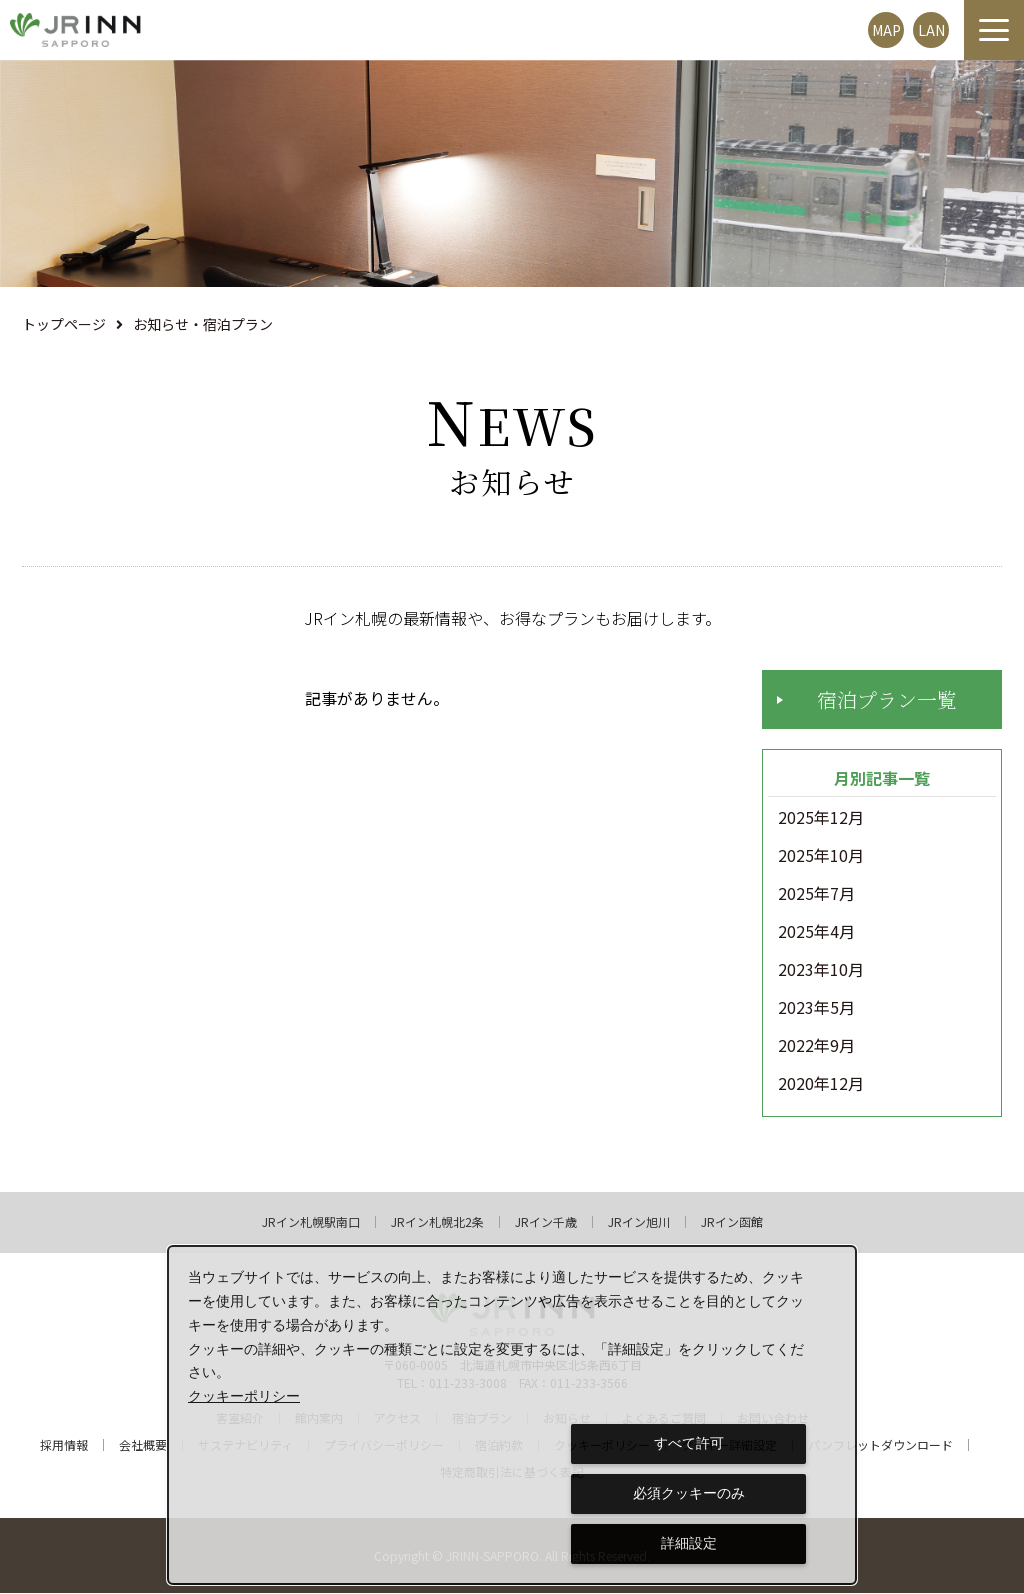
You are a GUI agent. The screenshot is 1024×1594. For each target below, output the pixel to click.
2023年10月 (821, 971)
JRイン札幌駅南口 (311, 1223)
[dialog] (512, 1415)
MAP (886, 30)
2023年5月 (816, 1009)
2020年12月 (821, 1085)
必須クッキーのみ (689, 1493)
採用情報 (64, 1446)
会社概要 (143, 1446)
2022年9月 (816, 1047)
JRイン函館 (732, 1223)
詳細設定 (689, 1543)
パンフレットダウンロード (880, 1446)
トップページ (64, 324)
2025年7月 (816, 895)
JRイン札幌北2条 (437, 1223)
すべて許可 (689, 1443)
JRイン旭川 (639, 1223)
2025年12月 (821, 819)
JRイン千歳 (546, 1223)
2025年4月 (816, 933)
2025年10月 (821, 857)
